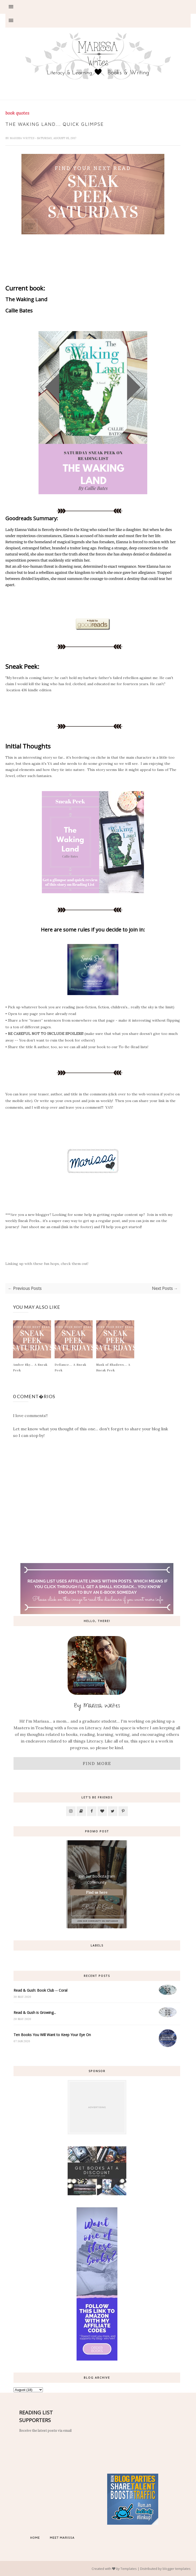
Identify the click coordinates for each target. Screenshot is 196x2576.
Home (35, 2537)
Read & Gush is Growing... (35, 2012)
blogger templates (177, 2568)
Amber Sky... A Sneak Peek (30, 1367)
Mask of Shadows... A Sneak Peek (113, 1367)
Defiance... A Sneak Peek (70, 1367)
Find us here (96, 1892)
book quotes (17, 113)
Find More (97, 1763)
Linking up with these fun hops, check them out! (46, 1263)
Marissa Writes (22, 138)
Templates (128, 2568)
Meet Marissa (62, 2537)
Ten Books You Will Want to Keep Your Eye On (52, 2034)
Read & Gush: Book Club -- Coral (40, 1990)
